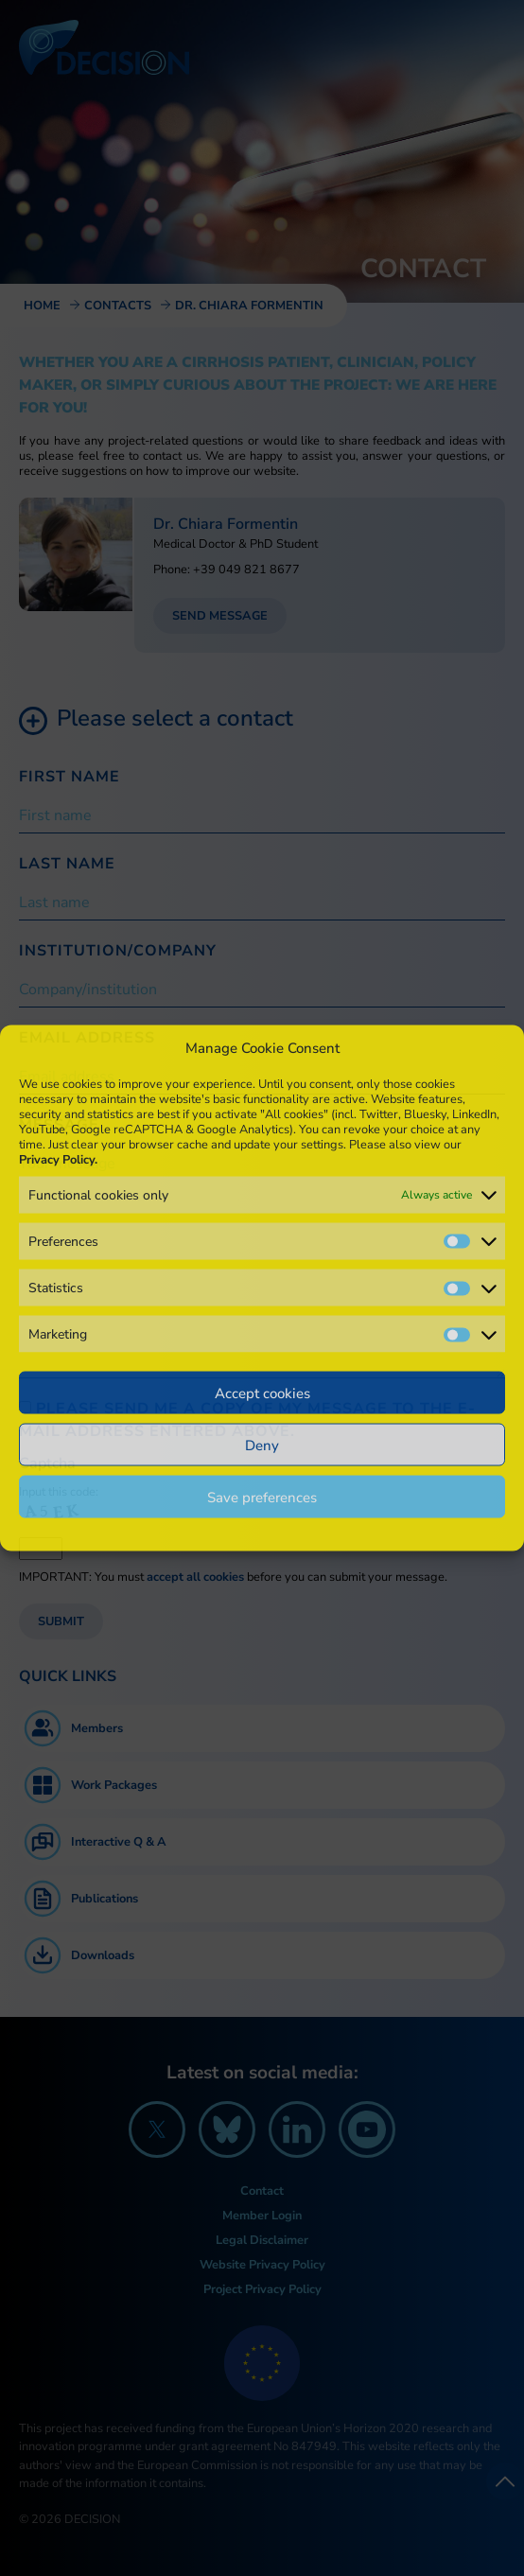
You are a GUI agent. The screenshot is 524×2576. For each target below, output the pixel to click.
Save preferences (262, 1496)
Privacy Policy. (58, 1158)
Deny (262, 1444)
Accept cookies (262, 1392)
